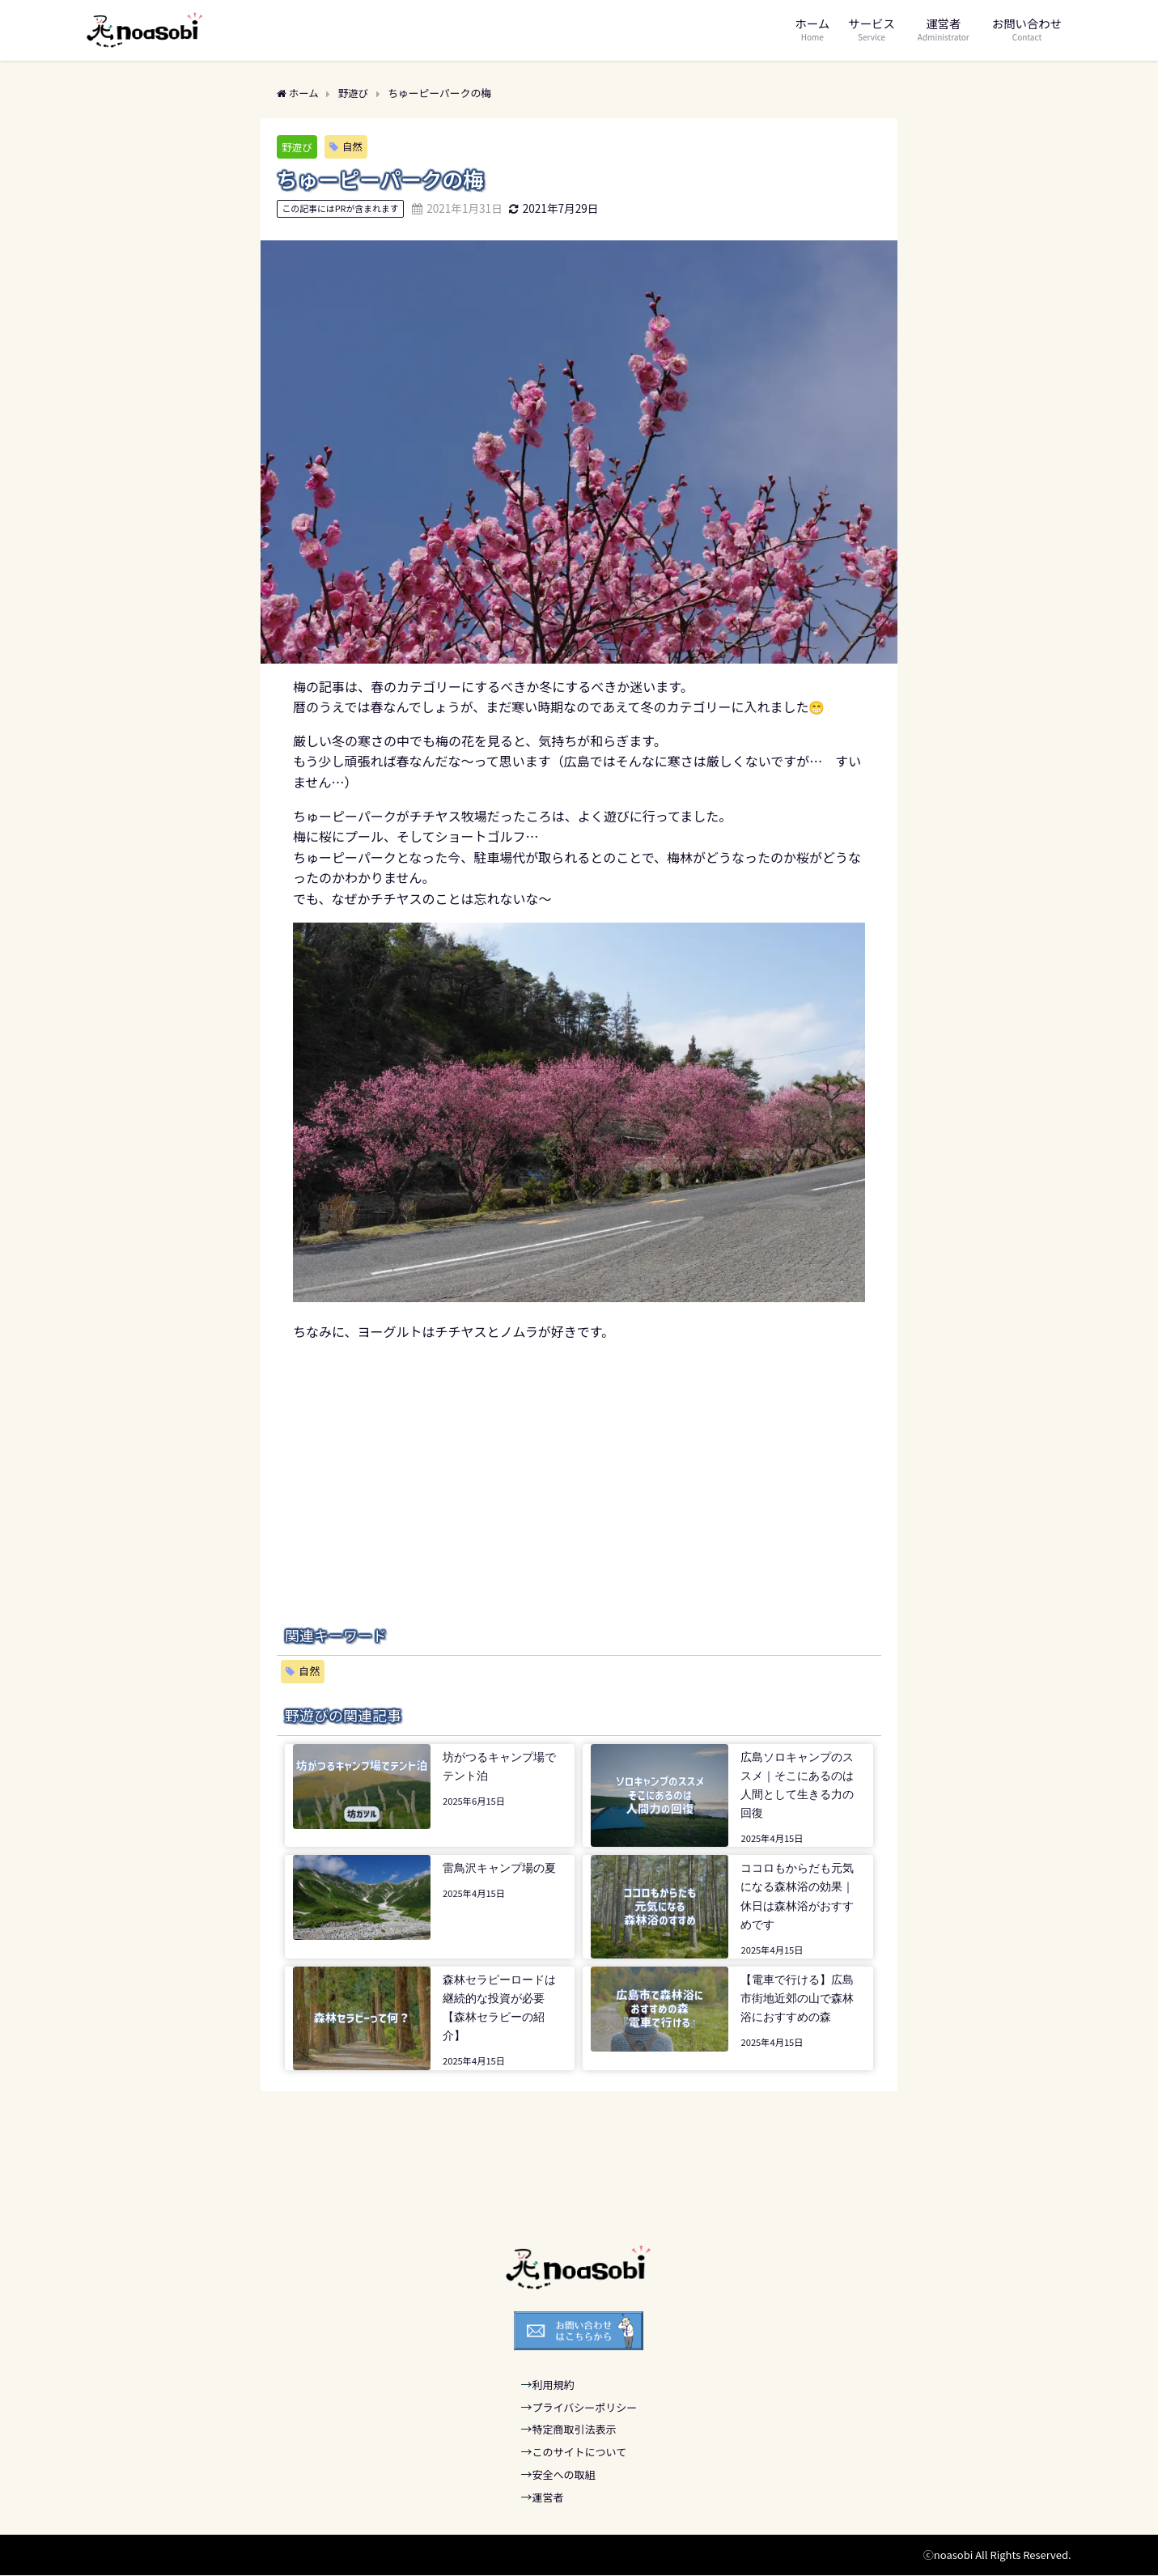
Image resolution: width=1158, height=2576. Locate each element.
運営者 (548, 2497)
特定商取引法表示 (574, 2430)
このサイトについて (579, 2451)
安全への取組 (564, 2474)
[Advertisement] (579, 1456)
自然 (353, 146)
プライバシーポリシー (585, 2407)
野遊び (297, 147)
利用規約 (553, 2384)
